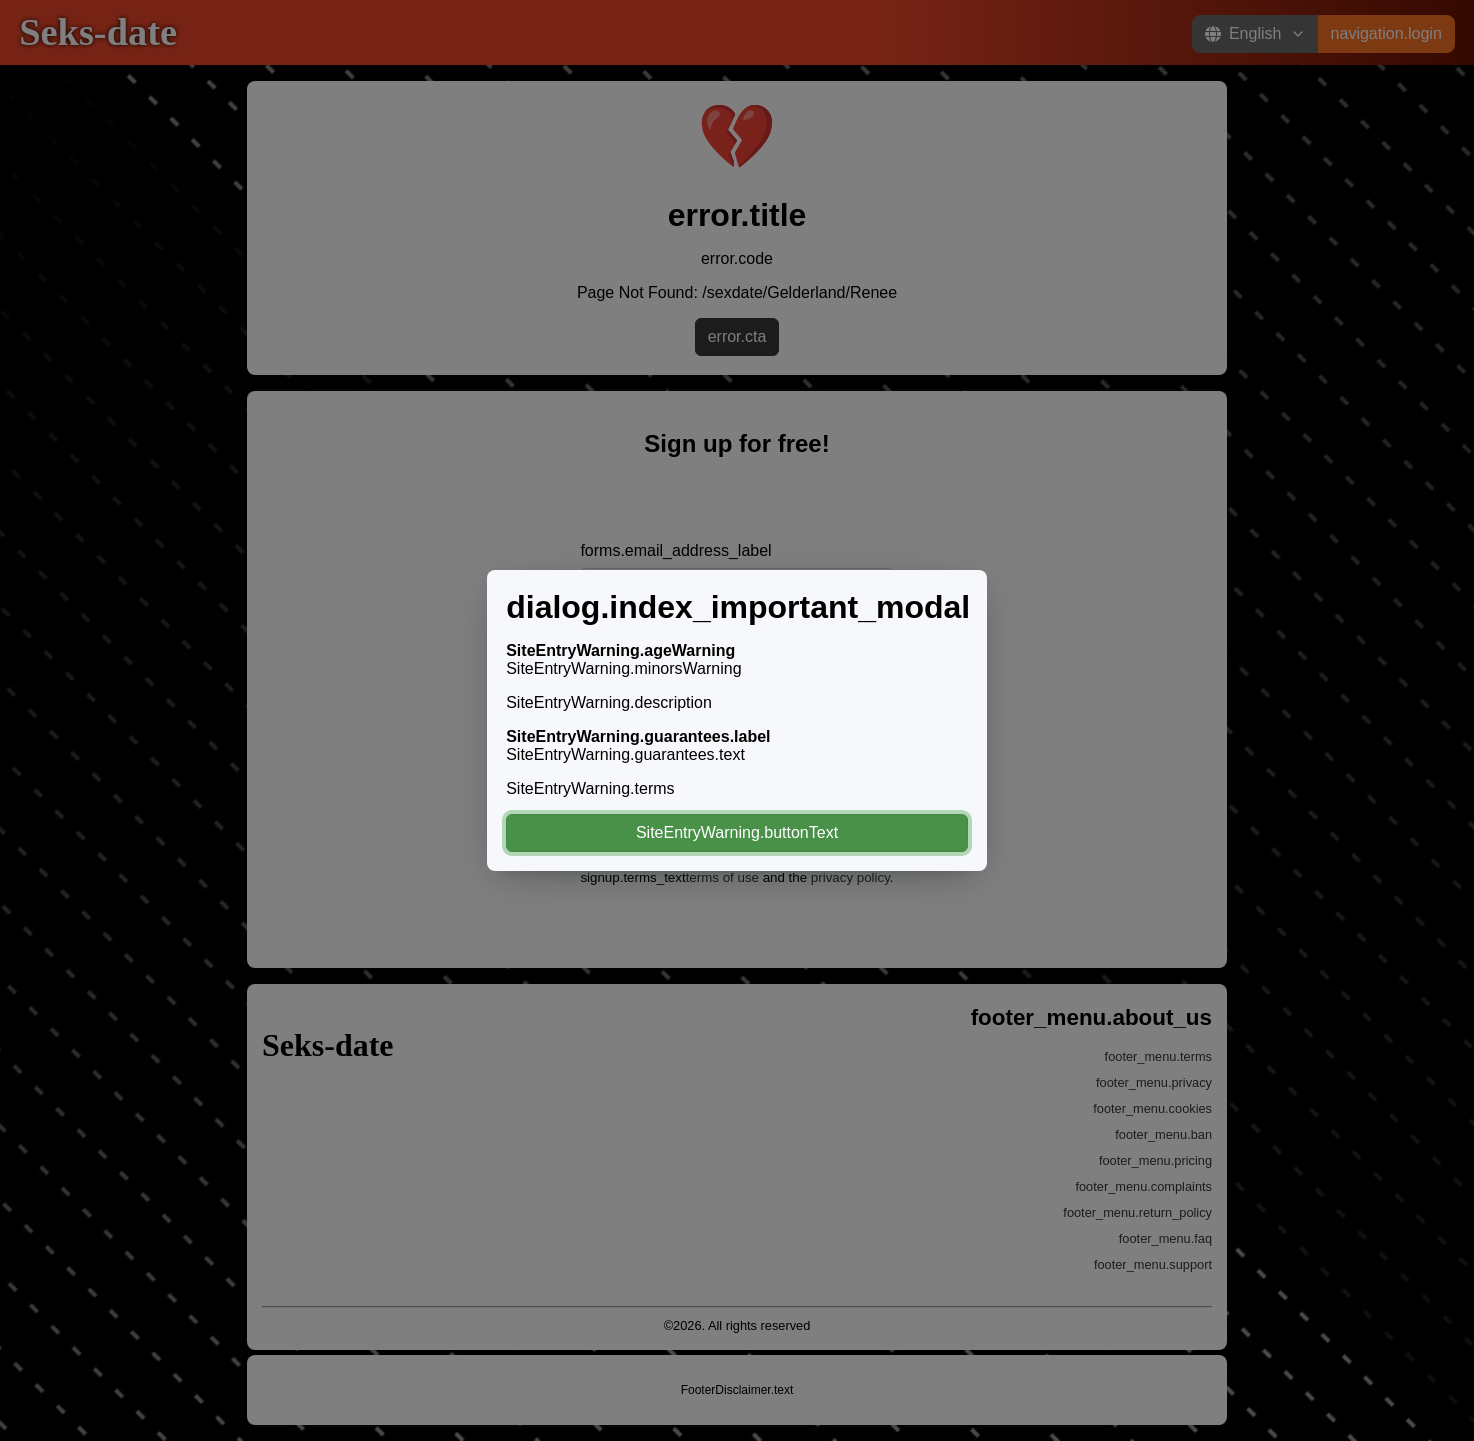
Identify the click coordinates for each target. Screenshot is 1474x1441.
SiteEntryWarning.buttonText (737, 832)
